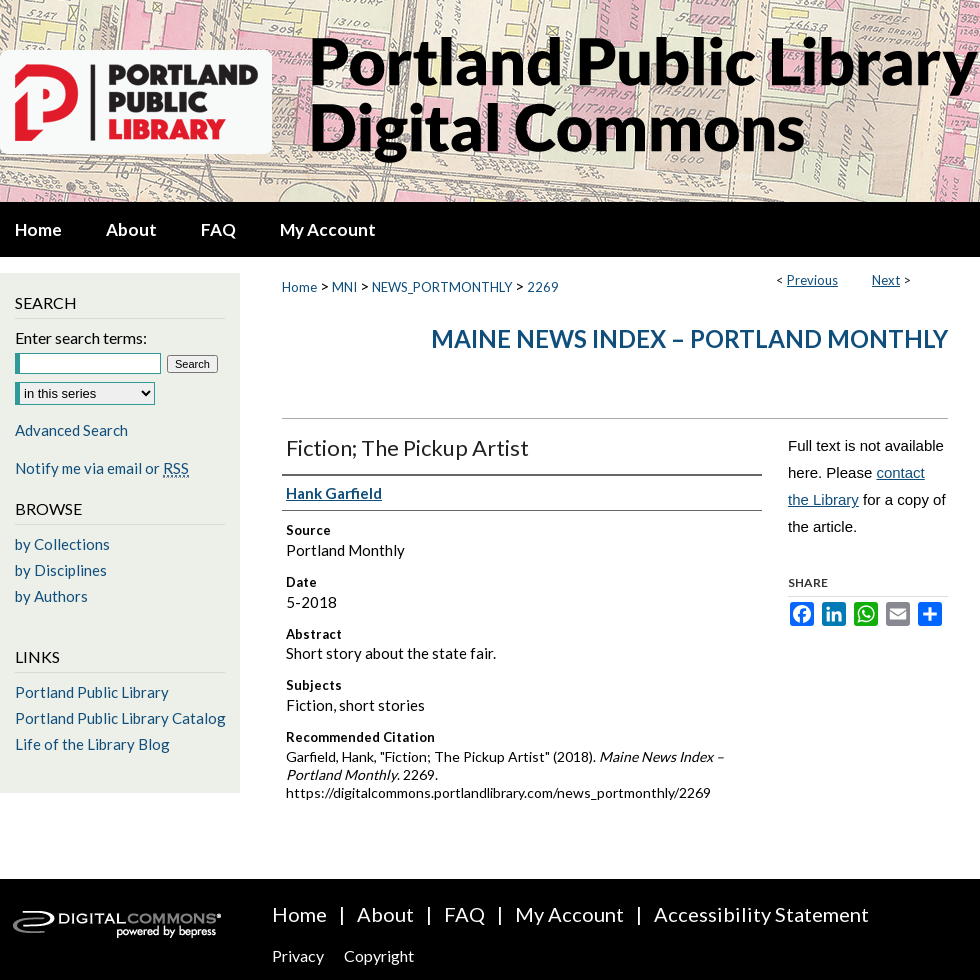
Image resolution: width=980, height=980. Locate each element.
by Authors (51, 596)
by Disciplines (61, 570)
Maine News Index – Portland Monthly (689, 338)
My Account (569, 914)
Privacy (298, 955)
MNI (344, 287)
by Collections (62, 544)
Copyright (379, 955)
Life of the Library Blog (92, 744)
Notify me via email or (102, 468)
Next (886, 280)
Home (299, 287)
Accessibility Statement (761, 914)
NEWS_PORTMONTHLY (442, 287)
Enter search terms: (81, 337)
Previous (812, 280)
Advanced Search (71, 430)
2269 (543, 287)
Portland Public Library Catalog (120, 718)
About (385, 914)
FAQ (464, 914)
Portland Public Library (92, 692)
